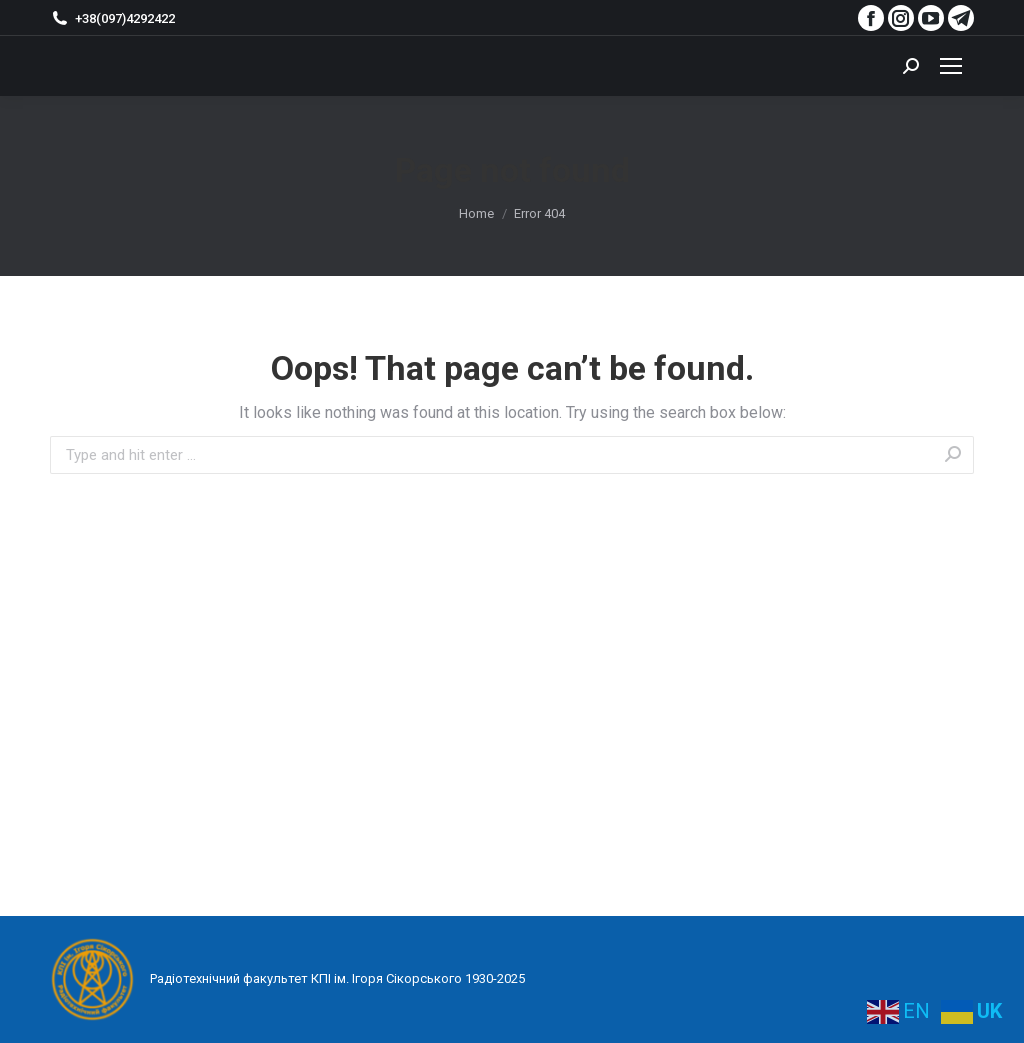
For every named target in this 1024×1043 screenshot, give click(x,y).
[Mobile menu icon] (951, 66)
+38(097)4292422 (112, 18)
